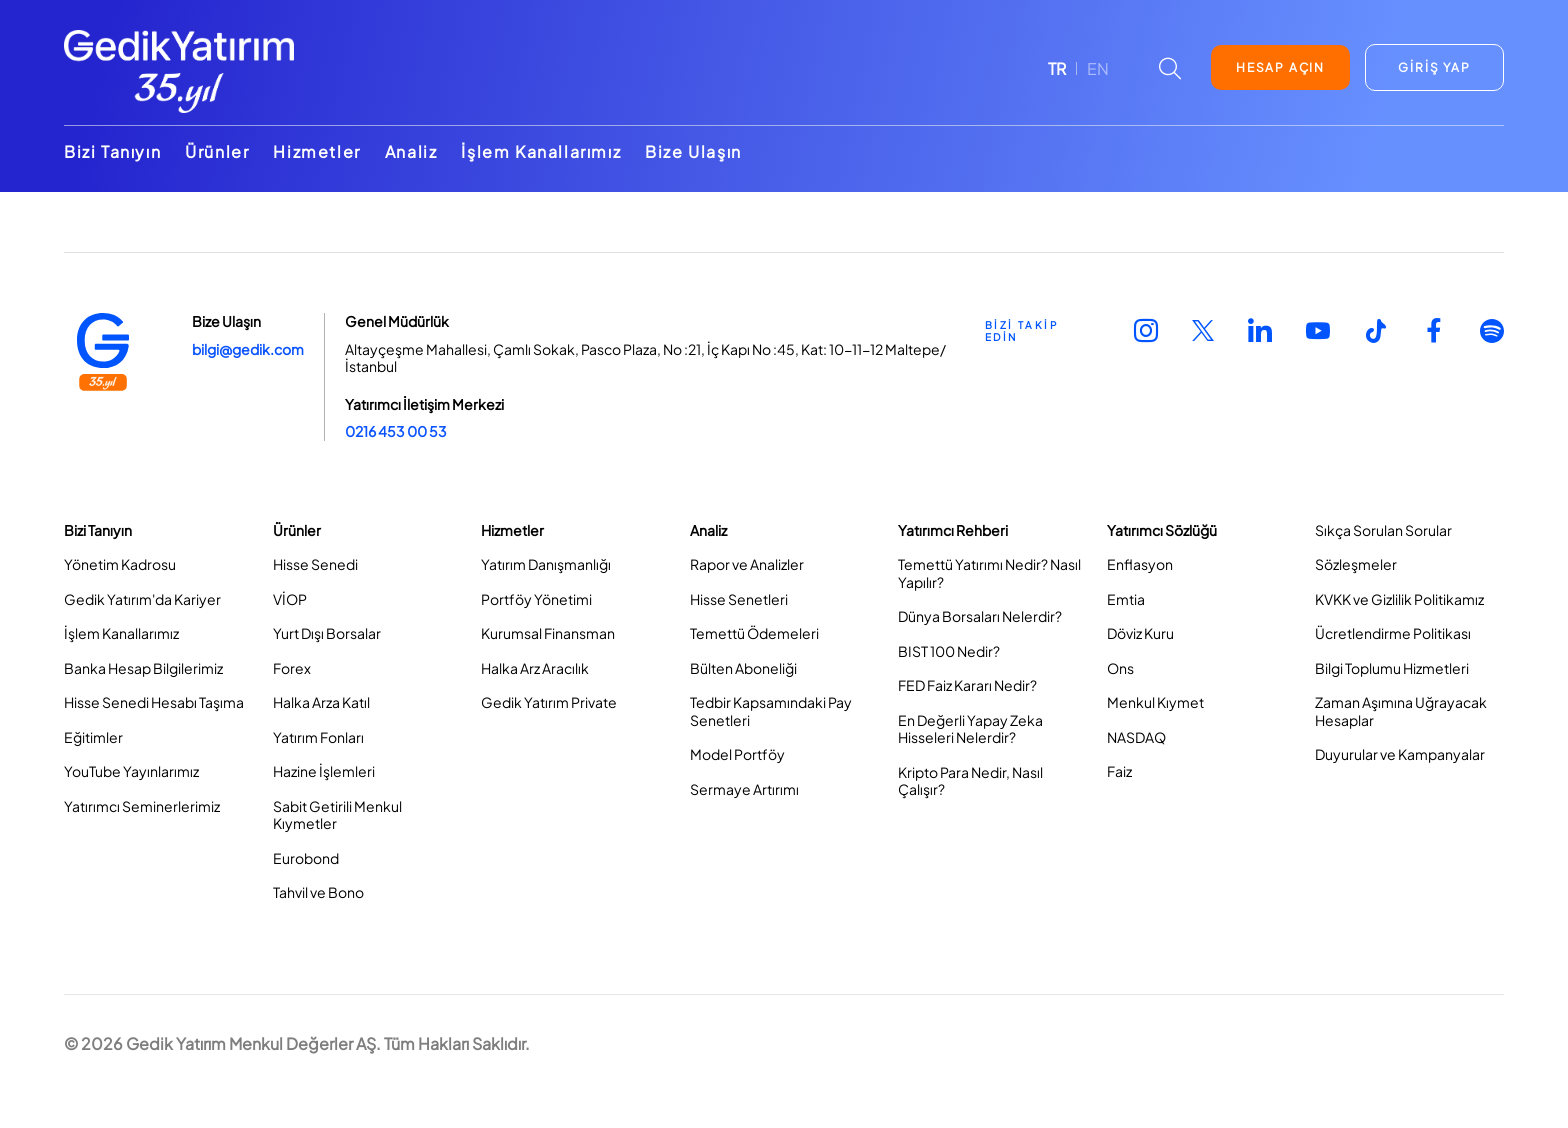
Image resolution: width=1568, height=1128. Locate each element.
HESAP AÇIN (1280, 67)
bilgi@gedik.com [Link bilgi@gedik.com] (248, 349)
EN (1098, 68)
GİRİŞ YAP (1434, 67)
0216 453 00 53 (396, 431)
